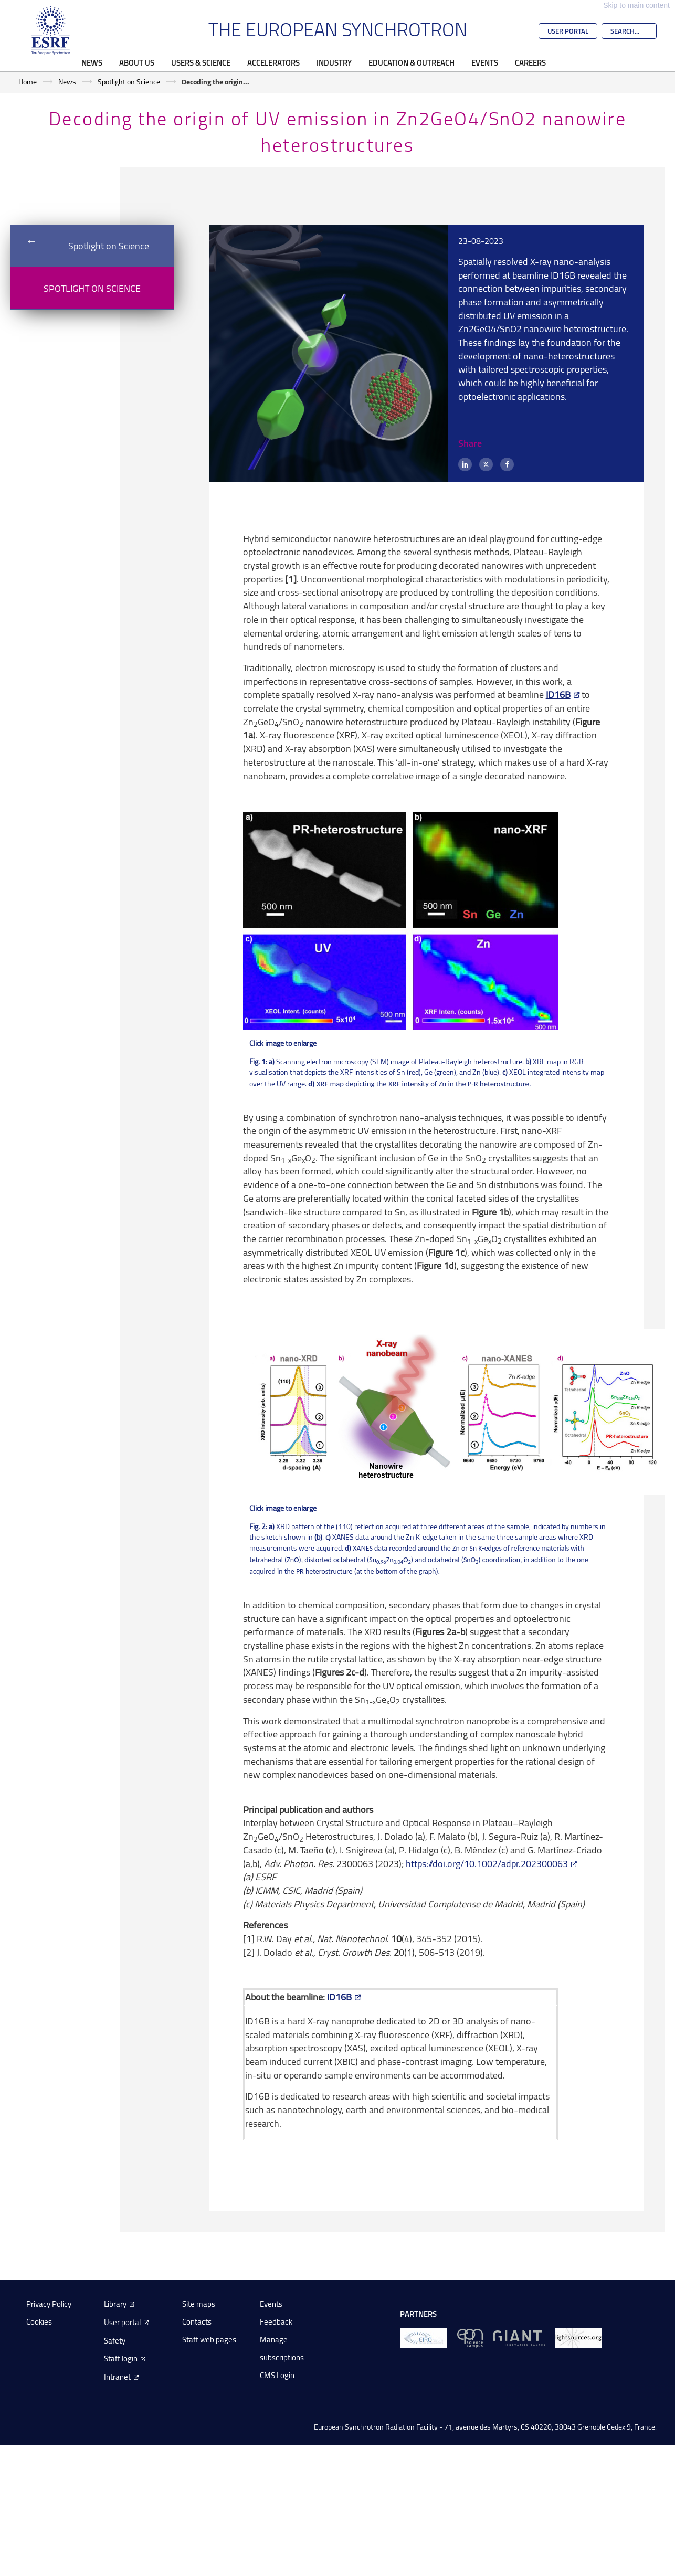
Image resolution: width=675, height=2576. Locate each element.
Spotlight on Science (129, 82)
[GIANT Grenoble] (519, 2337)
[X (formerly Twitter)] (486, 464)
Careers (530, 62)
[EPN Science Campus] (470, 2337)
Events (484, 62)
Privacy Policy (48, 2303)
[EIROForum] (423, 2337)
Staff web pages (209, 2339)
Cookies (39, 2321)
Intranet (117, 2376)
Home (27, 82)
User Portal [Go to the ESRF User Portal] (567, 31)
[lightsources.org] (578, 2337)
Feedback (276, 2321)
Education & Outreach (411, 62)
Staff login (121, 2358)
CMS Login (277, 2375)
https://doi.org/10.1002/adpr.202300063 (487, 1863)
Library (115, 2303)
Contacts (197, 2321)
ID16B (558, 694)
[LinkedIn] (465, 464)
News (91, 62)
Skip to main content (636, 5)
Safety (114, 2340)
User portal (122, 2322)
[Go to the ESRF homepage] (50, 30)
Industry (334, 62)
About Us (136, 62)
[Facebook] (507, 464)
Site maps (198, 2303)
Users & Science (200, 62)
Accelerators (273, 62)
